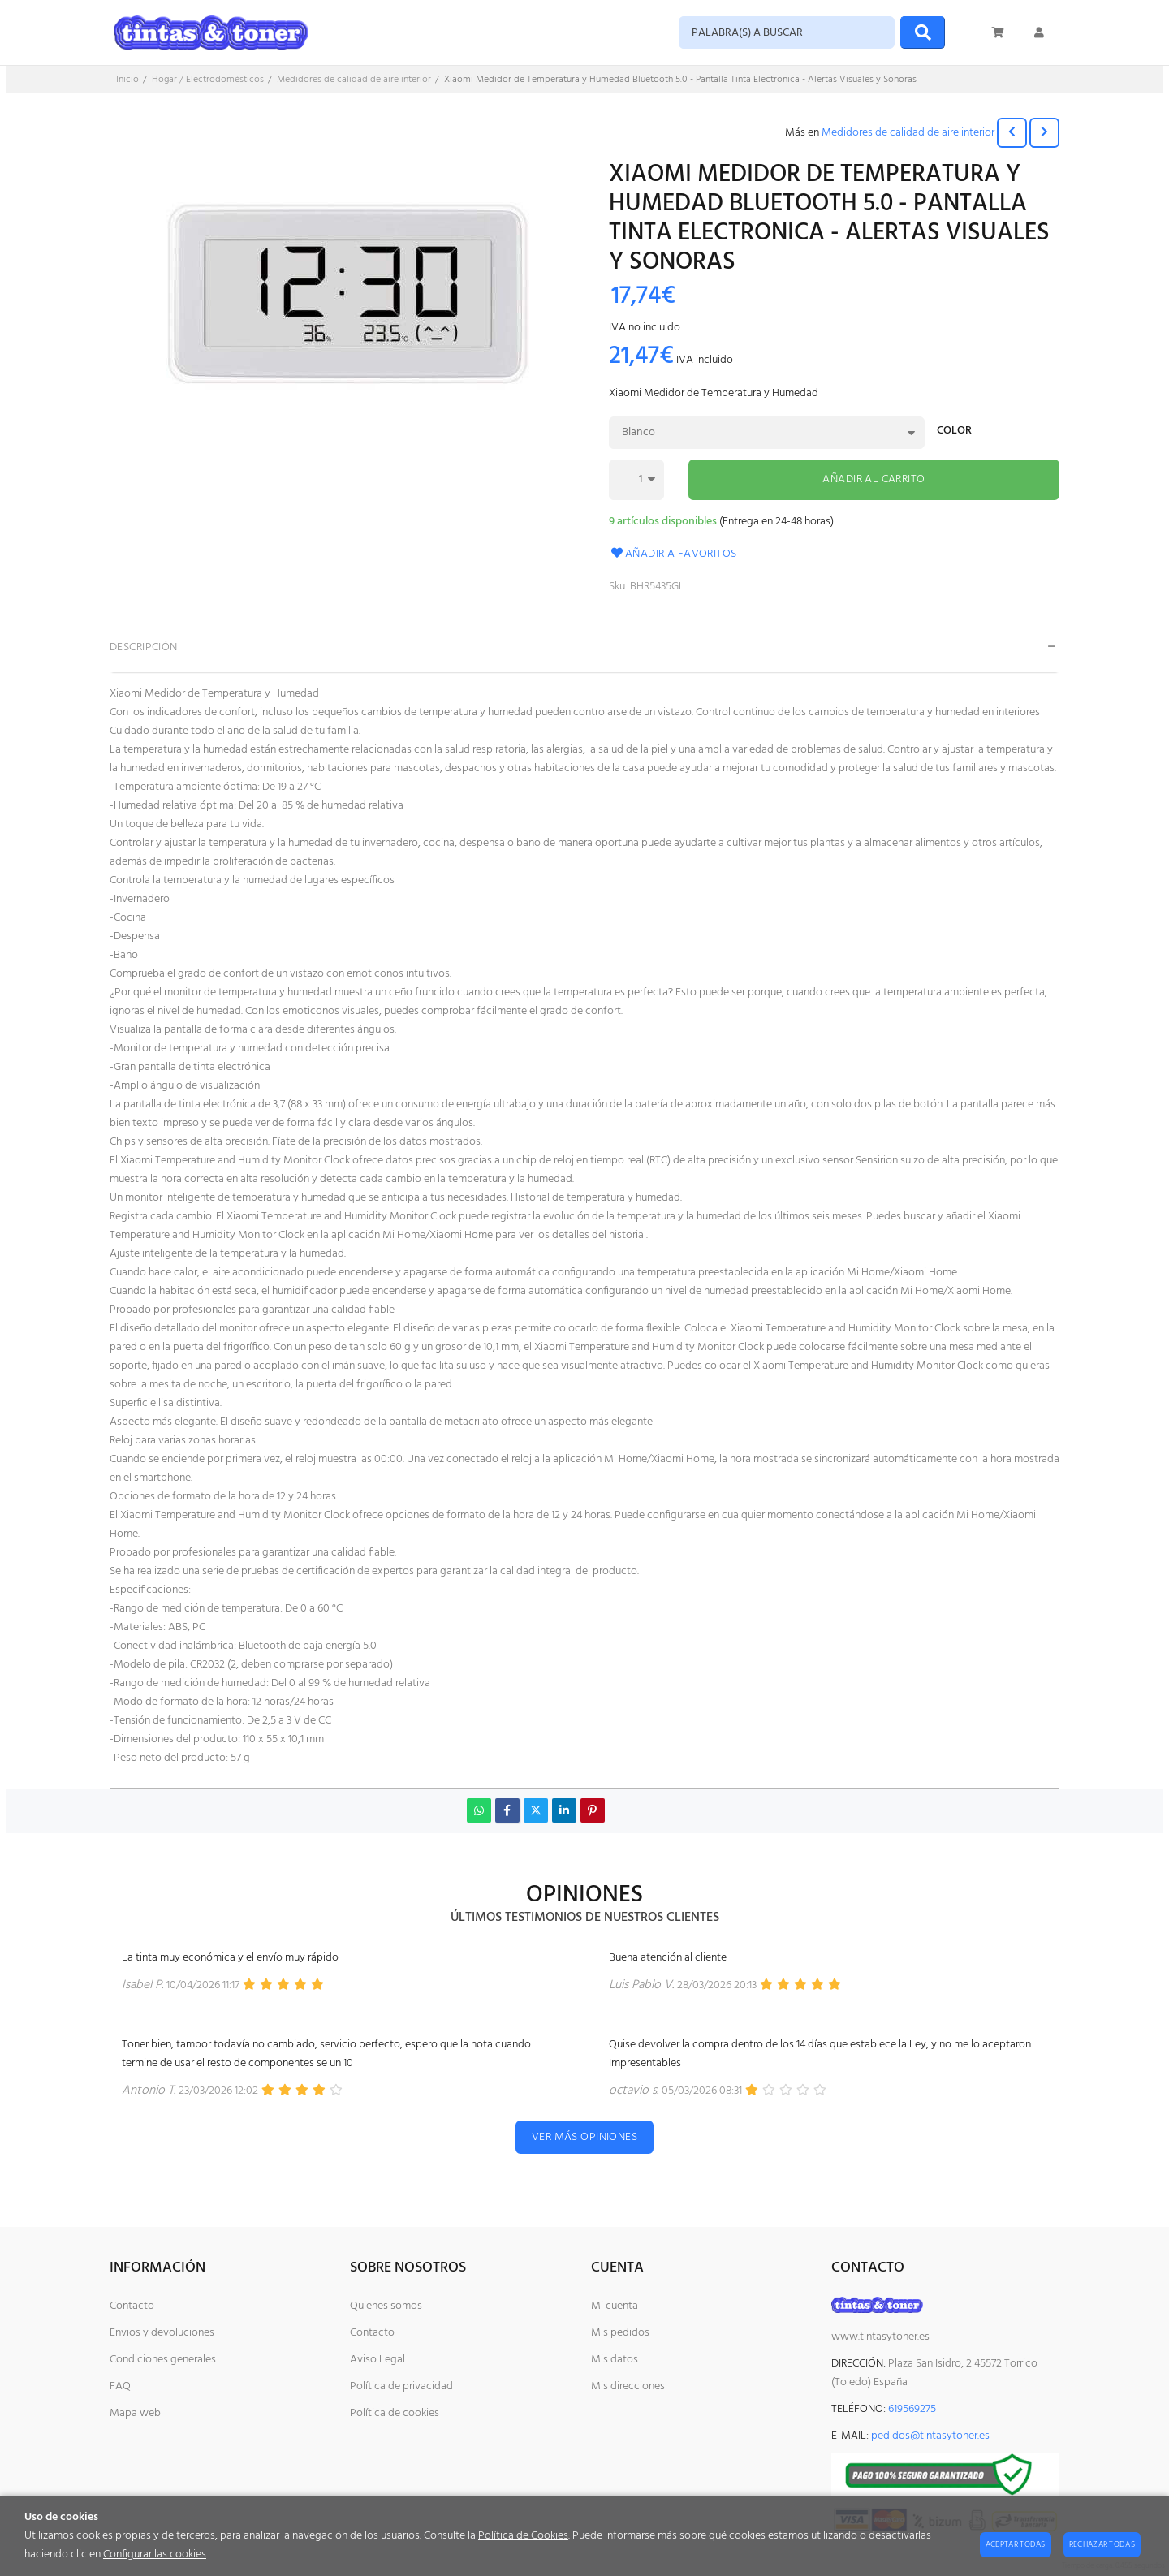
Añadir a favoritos (673, 554)
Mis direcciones (628, 2386)
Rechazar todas (1102, 2544)
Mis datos (614, 2359)
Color (954, 432)
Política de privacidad (401, 2386)
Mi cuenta (614, 2306)
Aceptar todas (1016, 2544)
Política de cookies (394, 2413)
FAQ (120, 2386)
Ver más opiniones (584, 2137)
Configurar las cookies (154, 2554)
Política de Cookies (523, 2535)
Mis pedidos (620, 2333)
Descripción (144, 647)
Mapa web (135, 2413)
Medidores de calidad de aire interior (908, 132)
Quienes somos (386, 2306)
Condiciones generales (163, 2359)
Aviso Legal (377, 2359)
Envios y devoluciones (162, 2333)
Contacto (132, 2306)
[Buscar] (922, 32)
